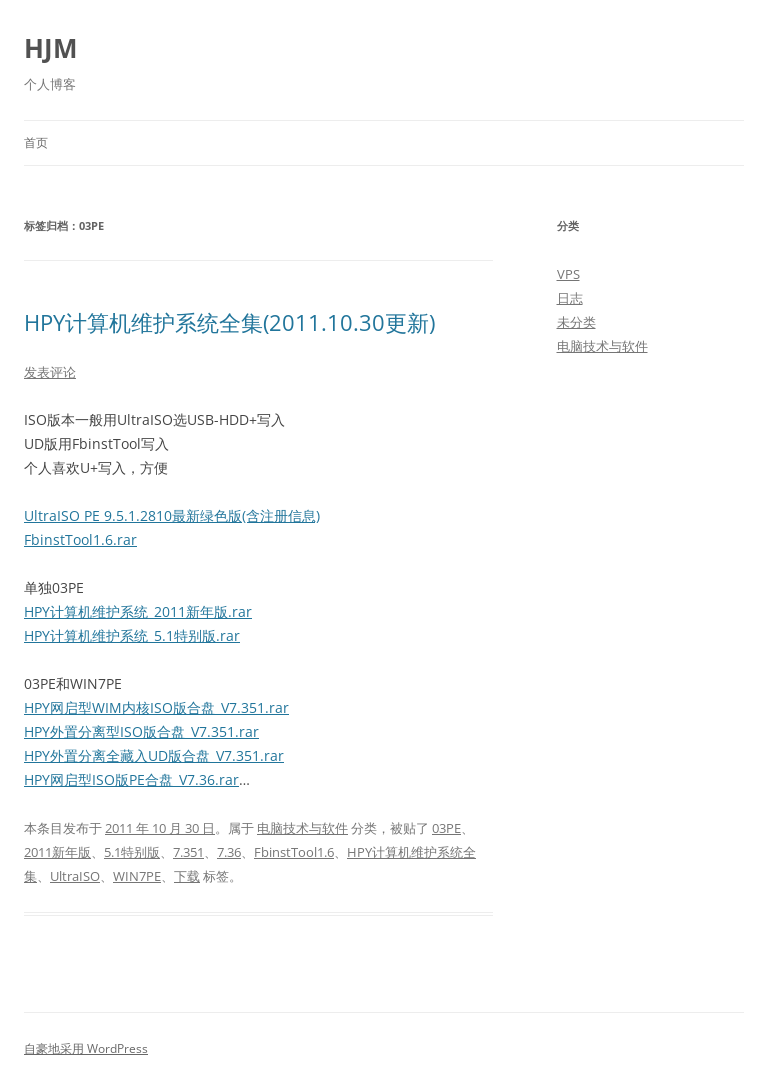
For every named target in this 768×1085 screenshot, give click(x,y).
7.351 (188, 852)
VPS (568, 274)
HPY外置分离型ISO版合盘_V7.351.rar (141, 731)
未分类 (576, 322)
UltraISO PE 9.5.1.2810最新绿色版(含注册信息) (172, 515)
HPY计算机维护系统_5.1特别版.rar (132, 635)
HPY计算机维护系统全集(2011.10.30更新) (229, 322)
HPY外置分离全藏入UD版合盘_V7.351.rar (154, 755)
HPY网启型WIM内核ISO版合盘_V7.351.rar (156, 707)
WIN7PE (137, 876)
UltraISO (75, 876)
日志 (570, 298)
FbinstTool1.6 (294, 852)
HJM (51, 48)
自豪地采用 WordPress (86, 1048)
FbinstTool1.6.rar (80, 539)
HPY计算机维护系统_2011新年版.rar (138, 611)
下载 (187, 876)
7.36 (229, 852)
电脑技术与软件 (302, 828)
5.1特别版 (132, 852)
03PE (446, 828)
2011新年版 (57, 852)
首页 (36, 142)
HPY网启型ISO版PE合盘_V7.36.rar (131, 779)
